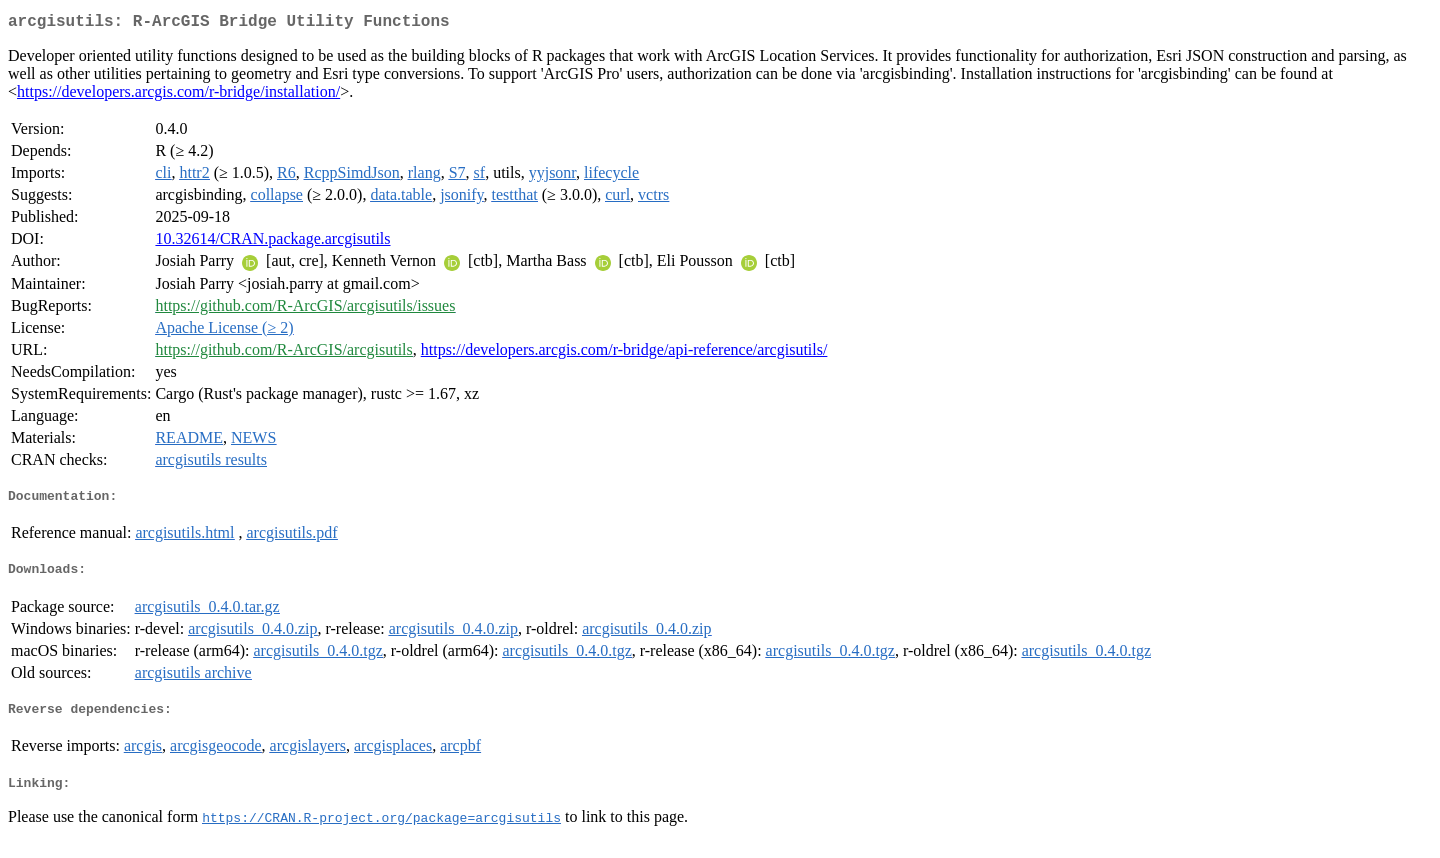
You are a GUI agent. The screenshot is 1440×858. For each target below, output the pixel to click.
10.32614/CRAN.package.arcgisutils (272, 242)
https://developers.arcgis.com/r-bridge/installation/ (178, 95)
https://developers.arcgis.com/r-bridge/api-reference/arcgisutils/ (624, 353)
